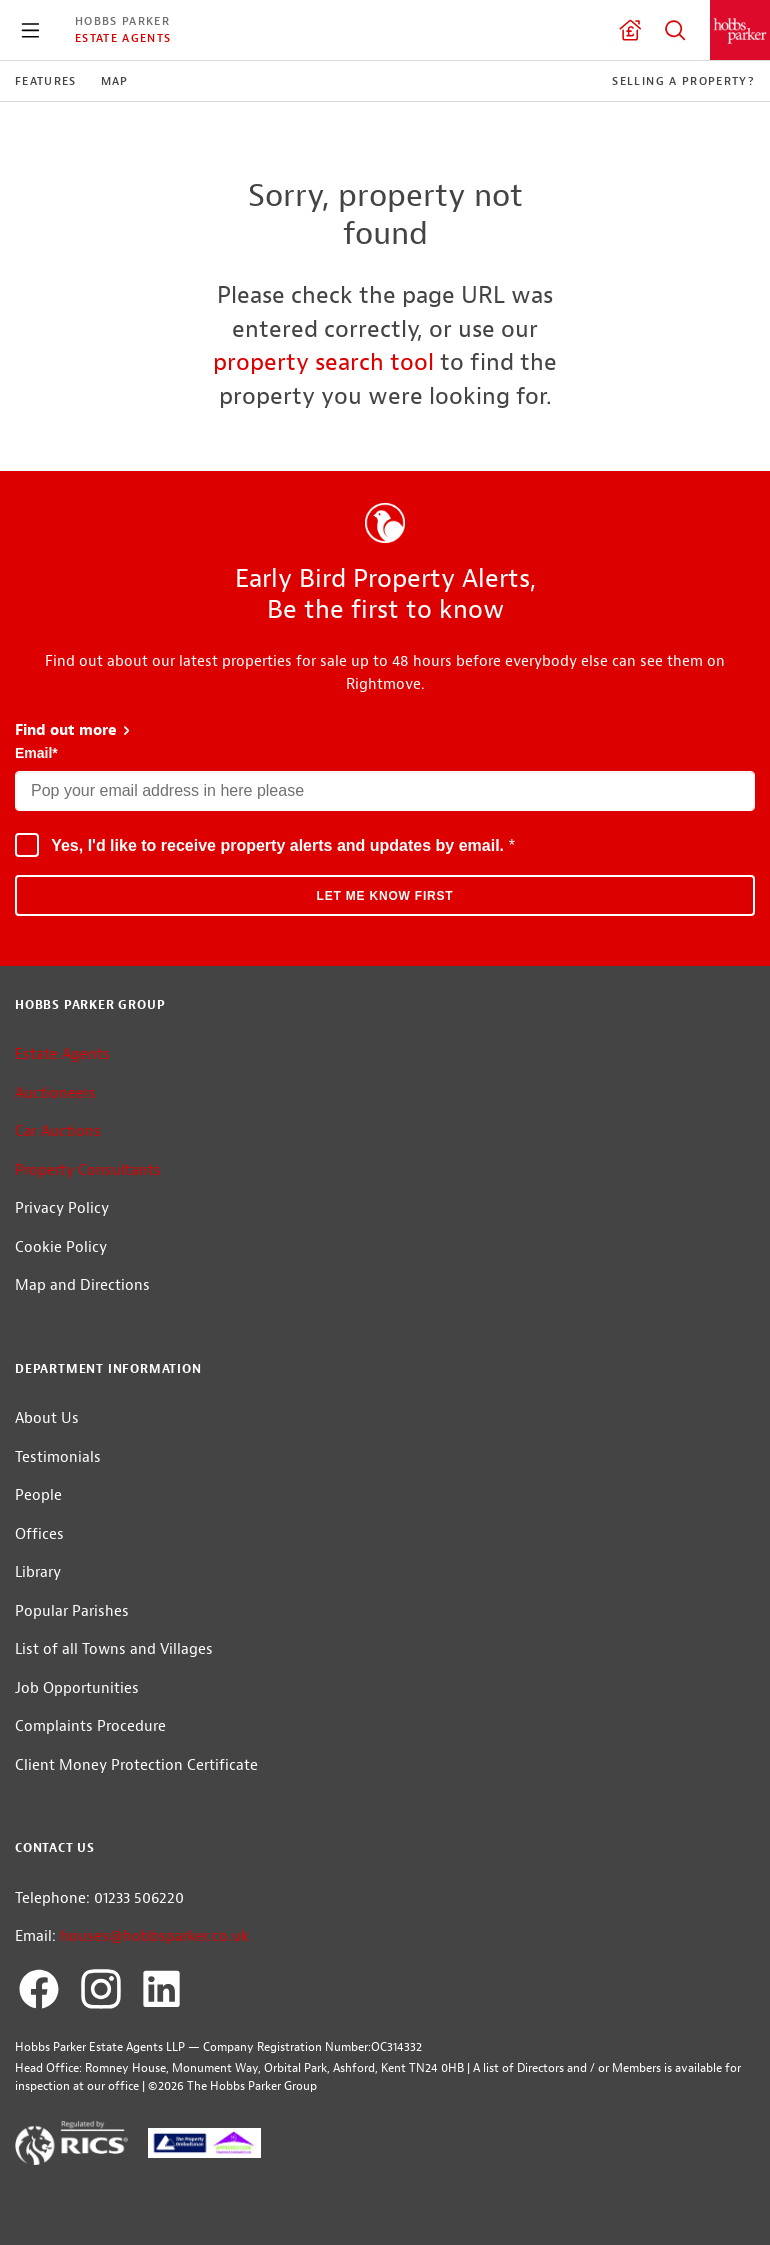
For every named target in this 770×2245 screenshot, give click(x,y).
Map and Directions (82, 1285)
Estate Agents (123, 38)
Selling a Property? (683, 81)
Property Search (675, 30)
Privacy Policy (62, 1208)
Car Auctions (58, 1131)
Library (38, 1572)
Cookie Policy (61, 1247)
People (38, 1495)
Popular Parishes (72, 1611)
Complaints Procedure (90, 1726)
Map (115, 81)
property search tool (323, 362)
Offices (39, 1534)
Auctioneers (55, 1093)
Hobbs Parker (122, 21)
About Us (47, 1418)
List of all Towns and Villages (114, 1649)
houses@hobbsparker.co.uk (154, 1936)
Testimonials (58, 1457)
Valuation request (630, 30)
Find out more (73, 730)
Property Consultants (88, 1170)
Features (46, 81)
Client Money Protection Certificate (136, 1765)
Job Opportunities (77, 1688)
